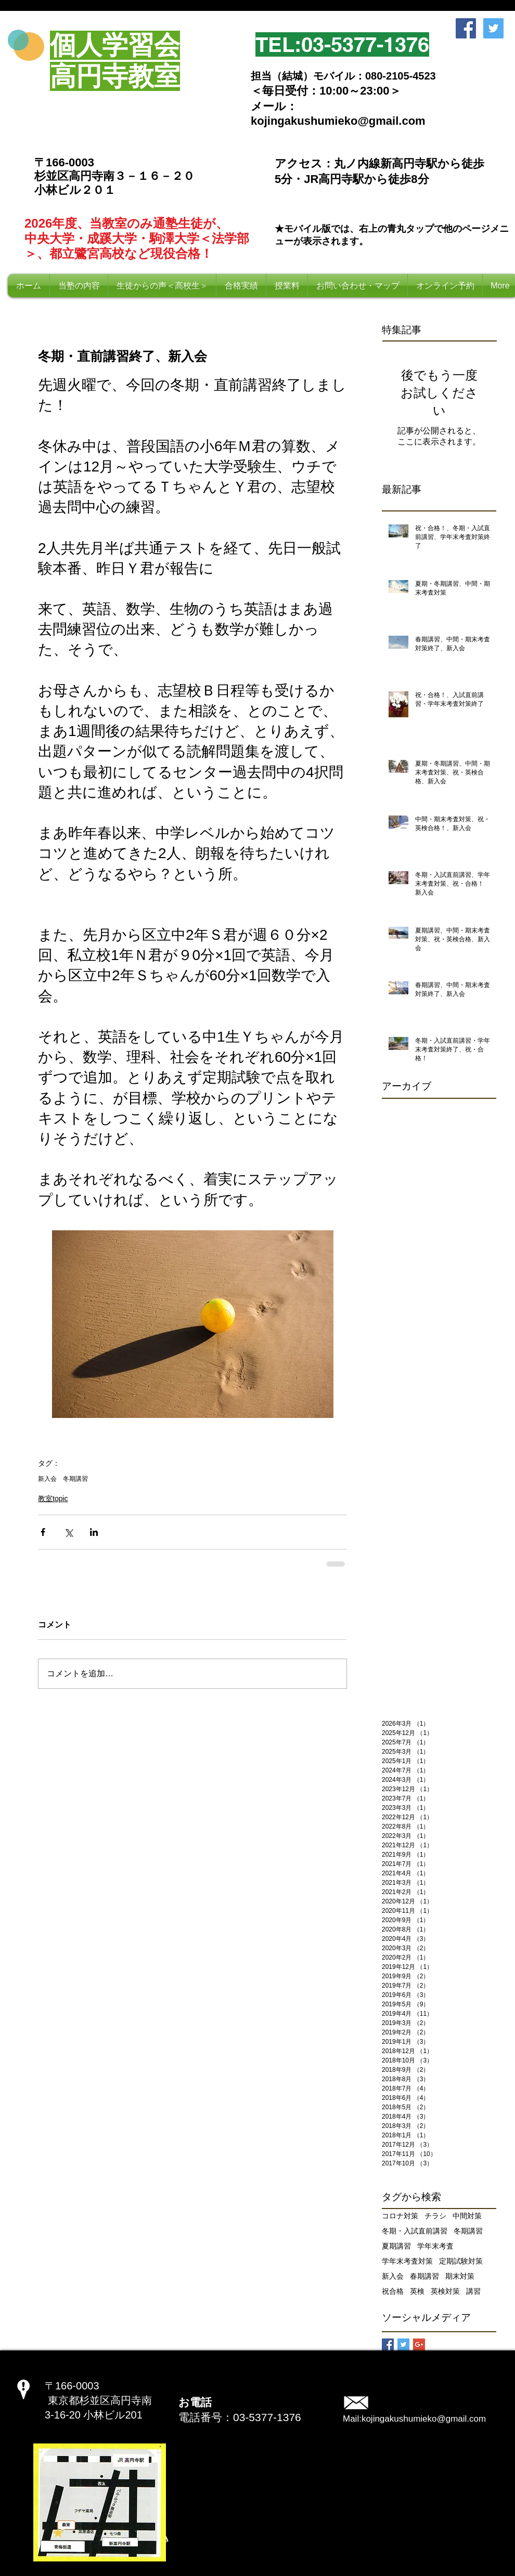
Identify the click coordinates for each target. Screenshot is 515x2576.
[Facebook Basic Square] (388, 2344)
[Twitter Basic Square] (403, 2344)
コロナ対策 (400, 2216)
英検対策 (445, 2291)
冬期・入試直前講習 (414, 2231)
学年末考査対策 (407, 2261)
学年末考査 (435, 2246)
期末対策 (459, 2276)
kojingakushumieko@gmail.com (424, 2419)
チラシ (435, 2216)
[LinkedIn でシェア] (94, 1532)
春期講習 (424, 2276)
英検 (417, 2291)
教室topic (53, 1498)
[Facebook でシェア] (43, 1532)
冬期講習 (75, 1478)
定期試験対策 (461, 2261)
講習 (473, 2291)
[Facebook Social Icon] (466, 28)
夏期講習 (396, 2246)
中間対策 (467, 2216)
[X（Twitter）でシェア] (68, 1532)
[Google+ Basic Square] (419, 2344)
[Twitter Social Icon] (493, 28)
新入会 (47, 1478)
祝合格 (393, 2291)
